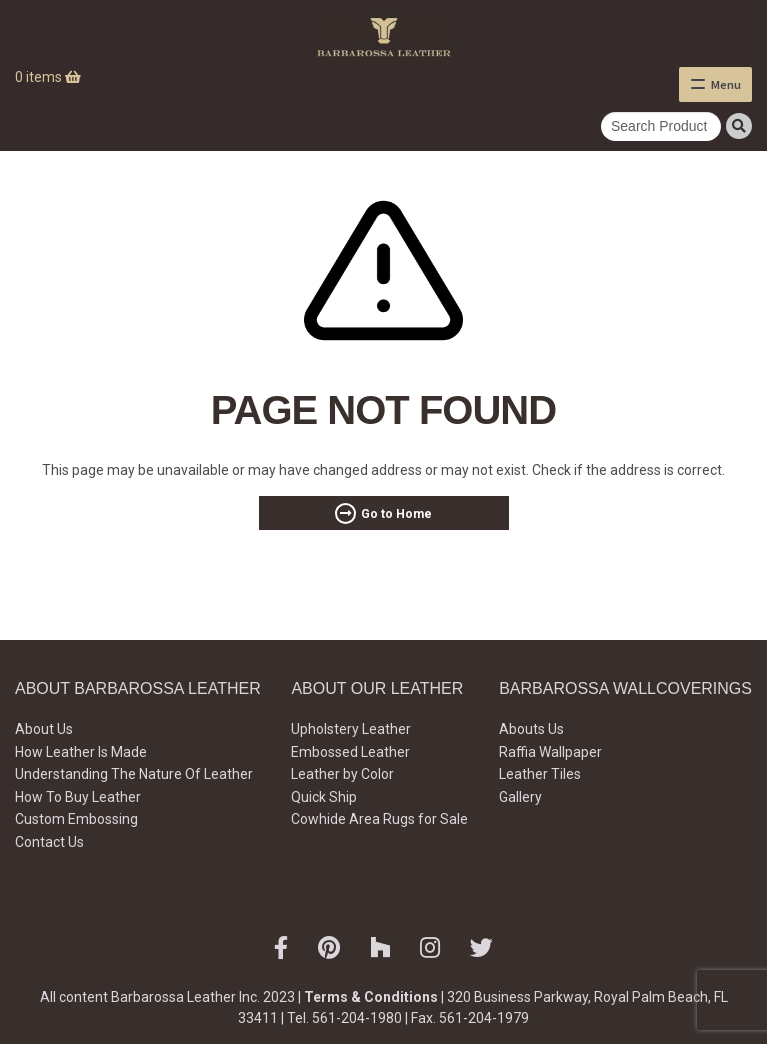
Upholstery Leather (351, 729)
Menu (726, 84)
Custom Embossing (76, 819)
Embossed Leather (350, 752)
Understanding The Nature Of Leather (134, 774)
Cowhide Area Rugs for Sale (379, 819)
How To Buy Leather (78, 797)
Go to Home (396, 514)
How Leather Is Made (81, 752)
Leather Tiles (540, 774)
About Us (44, 729)
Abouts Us (531, 729)
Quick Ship (324, 797)
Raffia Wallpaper (550, 752)
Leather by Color (342, 774)
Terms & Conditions (371, 997)
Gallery (520, 797)
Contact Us (49, 842)
